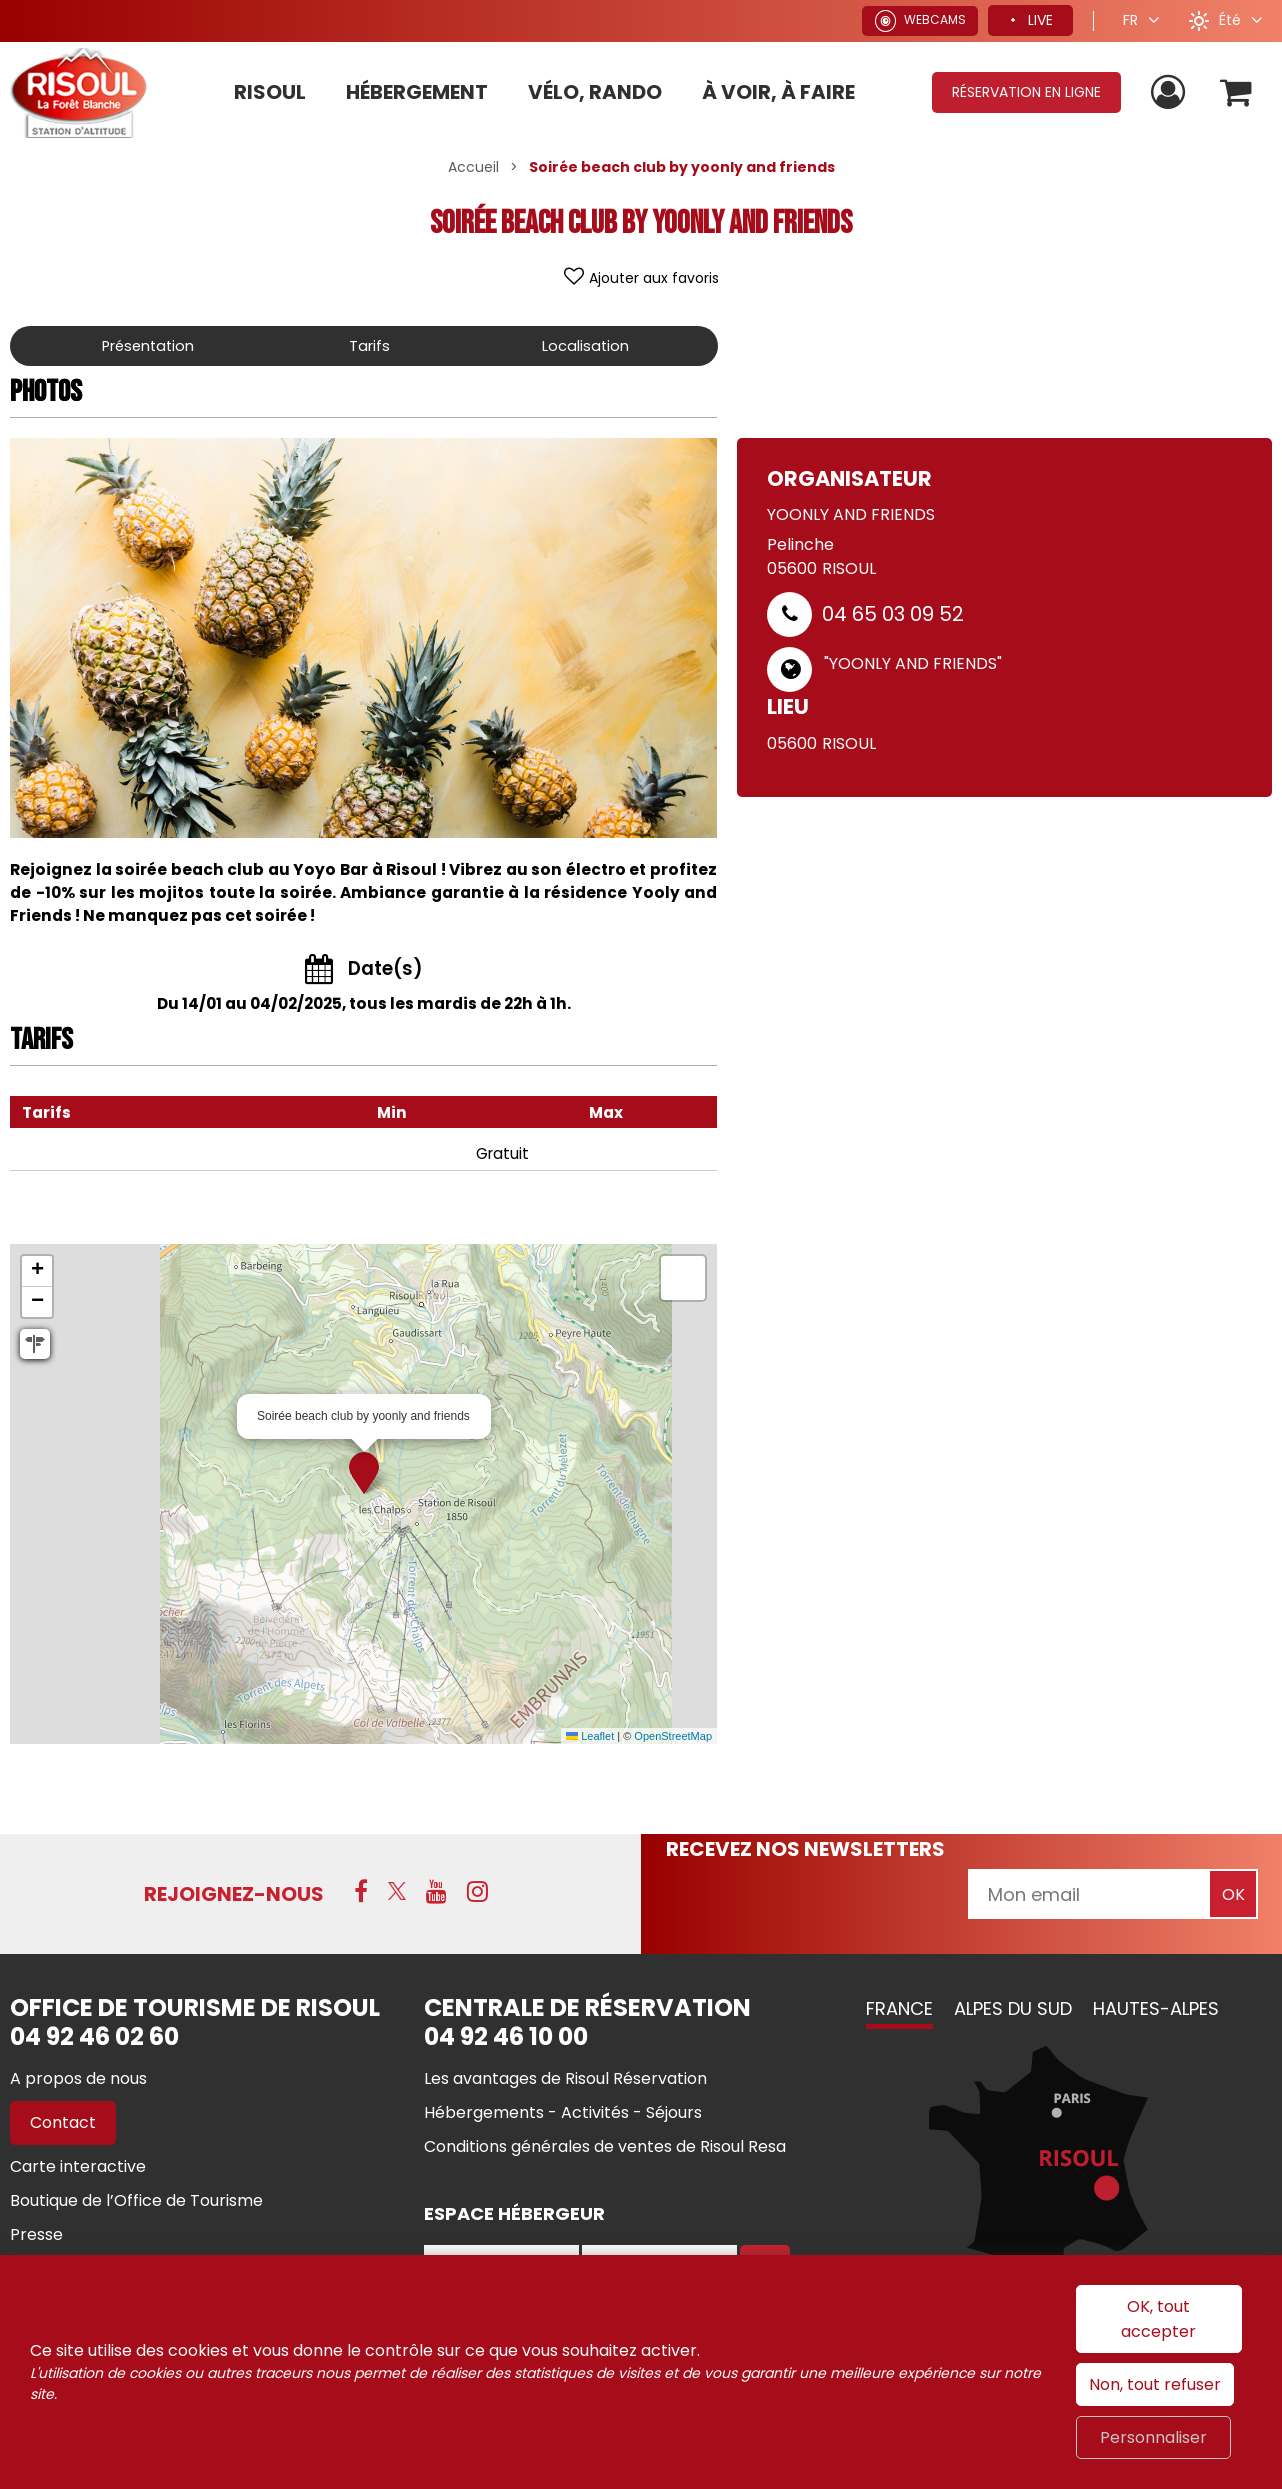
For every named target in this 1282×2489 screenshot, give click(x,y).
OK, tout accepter (1158, 2319)
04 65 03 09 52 (893, 614)
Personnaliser (1153, 2437)
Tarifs (374, 345)
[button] (1235, 92)
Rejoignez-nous (234, 1894)
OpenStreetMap (673, 1736)
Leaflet (590, 1736)
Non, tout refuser (1155, 2384)
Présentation (150, 345)
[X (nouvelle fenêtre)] (397, 1892)
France (899, 2008)
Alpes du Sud (1013, 2008)
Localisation (587, 345)
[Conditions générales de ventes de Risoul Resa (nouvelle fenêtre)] (605, 2146)
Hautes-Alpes (1156, 2008)
